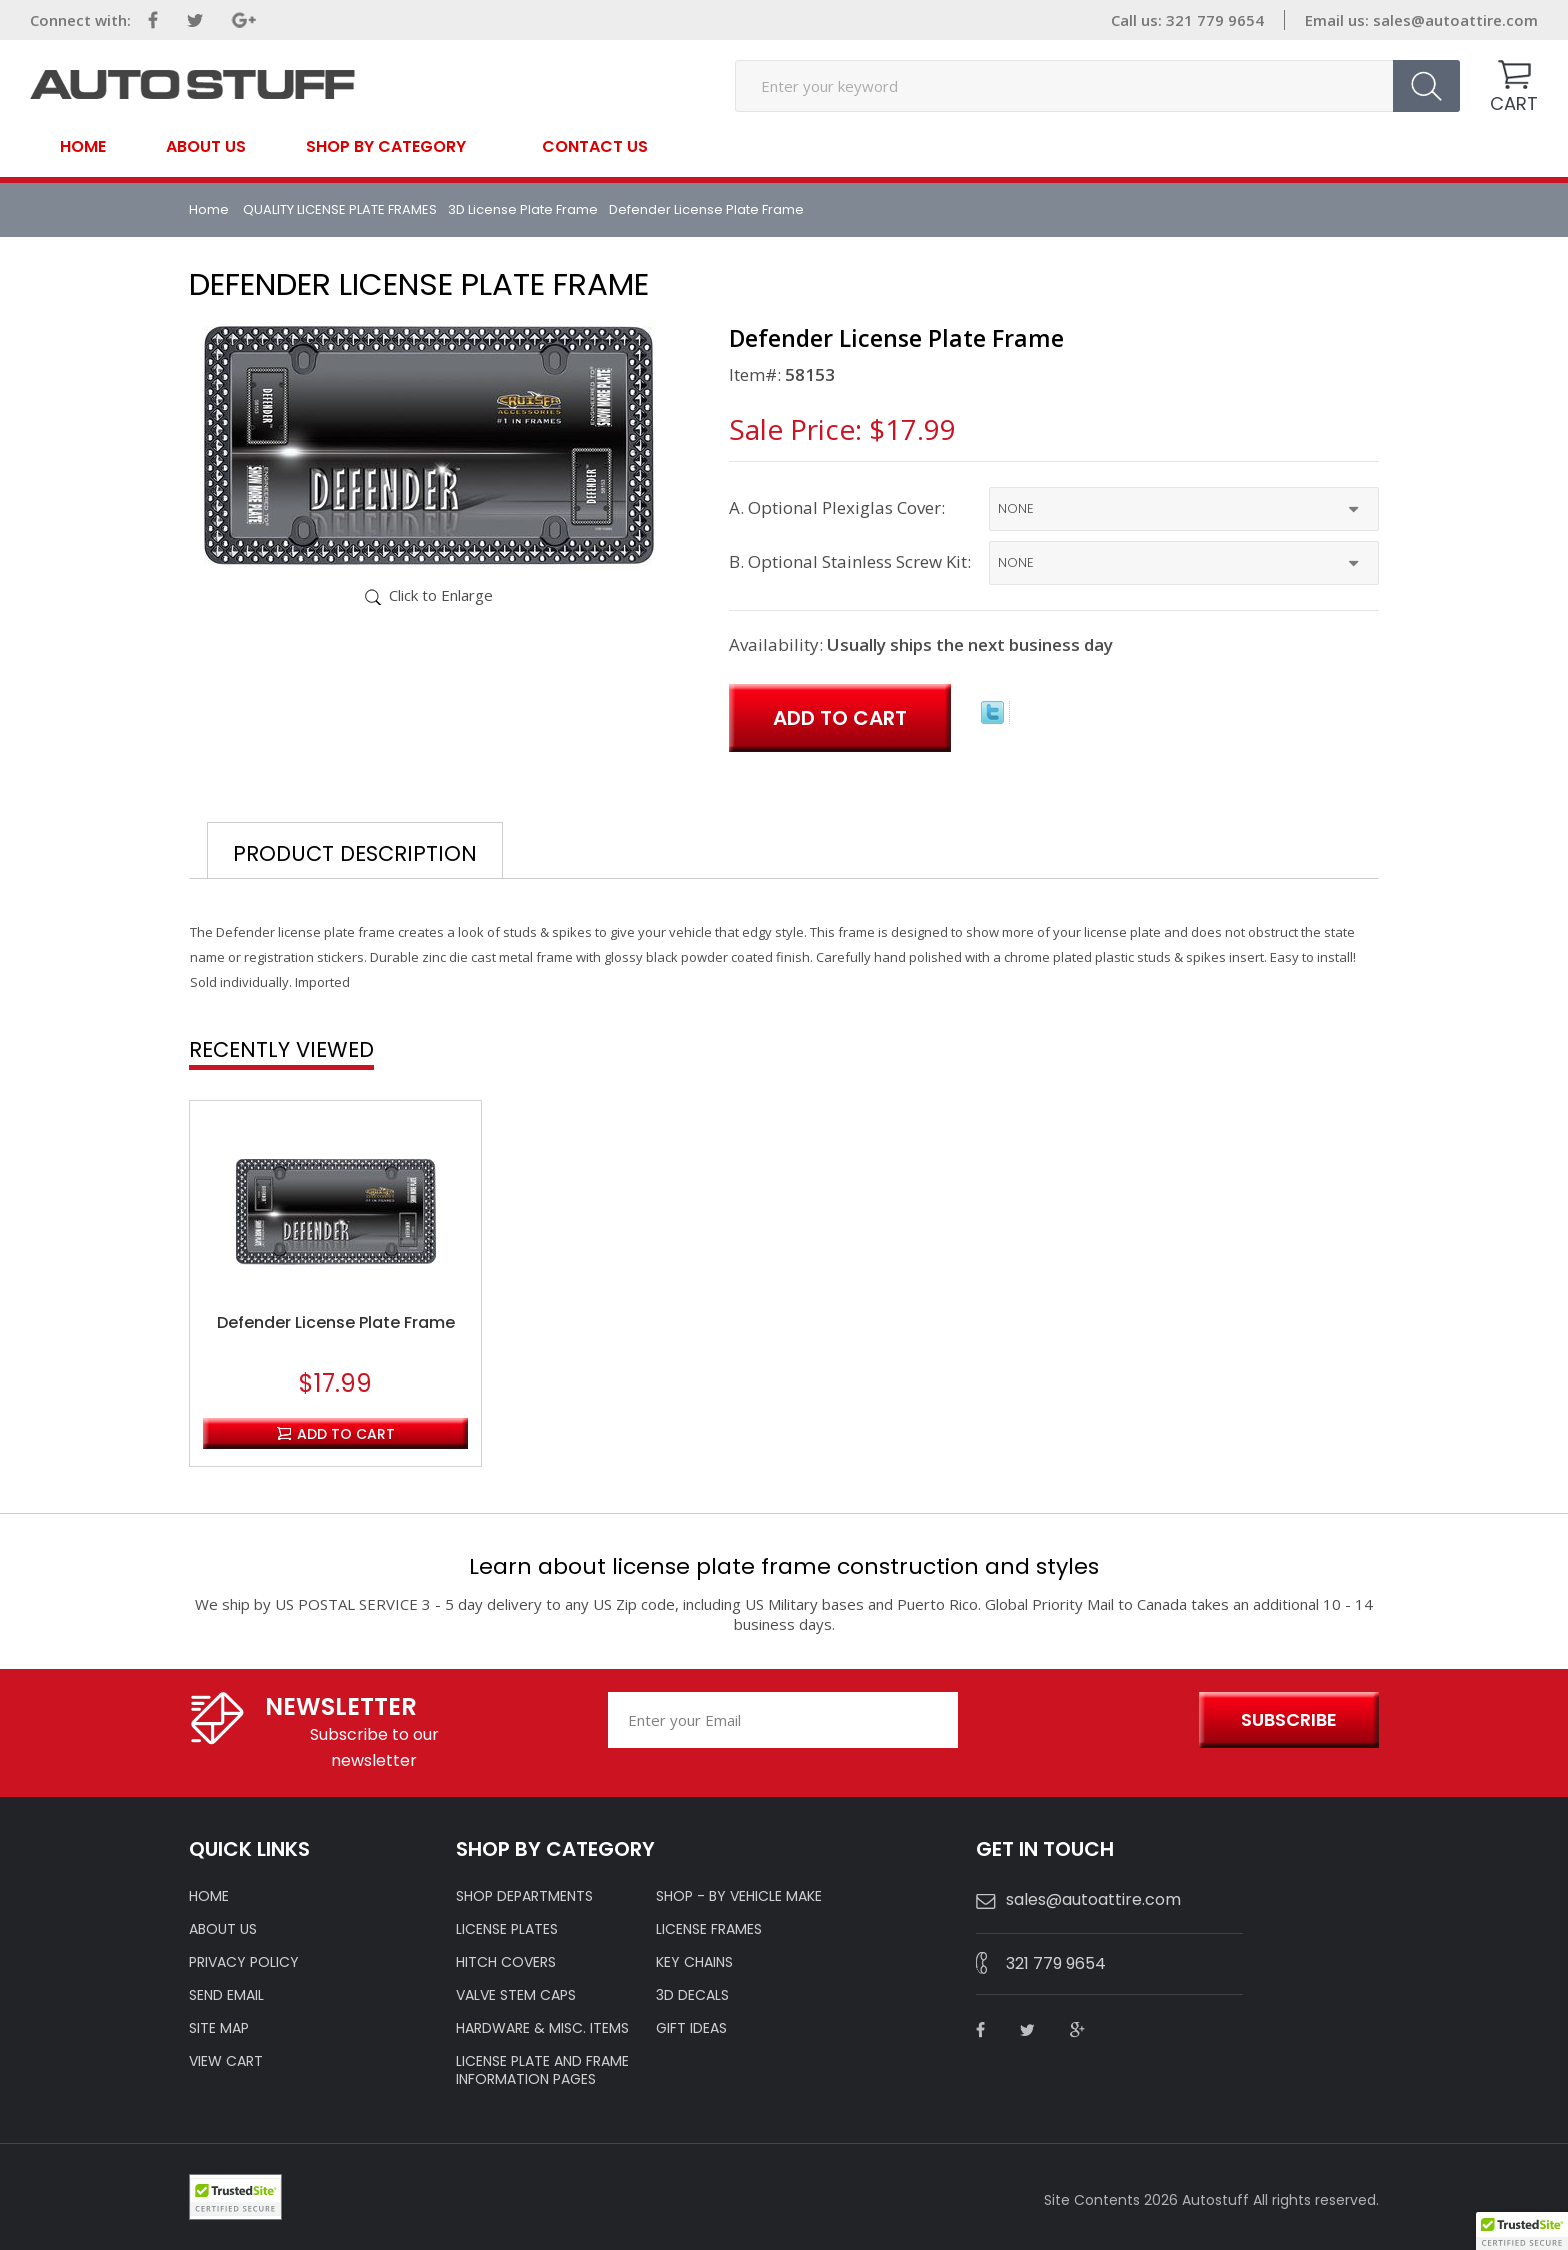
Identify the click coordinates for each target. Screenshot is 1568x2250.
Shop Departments (524, 1896)
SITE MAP (219, 2028)
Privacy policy (244, 1962)
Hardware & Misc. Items (542, 2028)
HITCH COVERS (506, 1962)
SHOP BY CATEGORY (386, 145)
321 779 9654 (1056, 1963)
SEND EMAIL (226, 1995)
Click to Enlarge (441, 595)
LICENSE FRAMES (709, 1929)
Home (83, 147)
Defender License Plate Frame (336, 1323)
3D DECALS (692, 1995)
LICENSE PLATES (507, 1929)
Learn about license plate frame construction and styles (784, 1566)
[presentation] (1075, 1721)
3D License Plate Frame (523, 209)
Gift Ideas (691, 2028)
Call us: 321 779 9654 (1187, 20)
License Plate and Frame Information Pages (542, 2070)
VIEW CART (226, 2061)
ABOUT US (223, 1929)
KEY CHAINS (694, 1962)
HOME (209, 1896)
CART (1514, 103)
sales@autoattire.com (1455, 20)
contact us (595, 147)
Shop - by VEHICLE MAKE (739, 1896)
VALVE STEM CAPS (516, 1995)
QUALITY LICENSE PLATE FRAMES (340, 209)
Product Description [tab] (355, 853)
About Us (206, 147)
